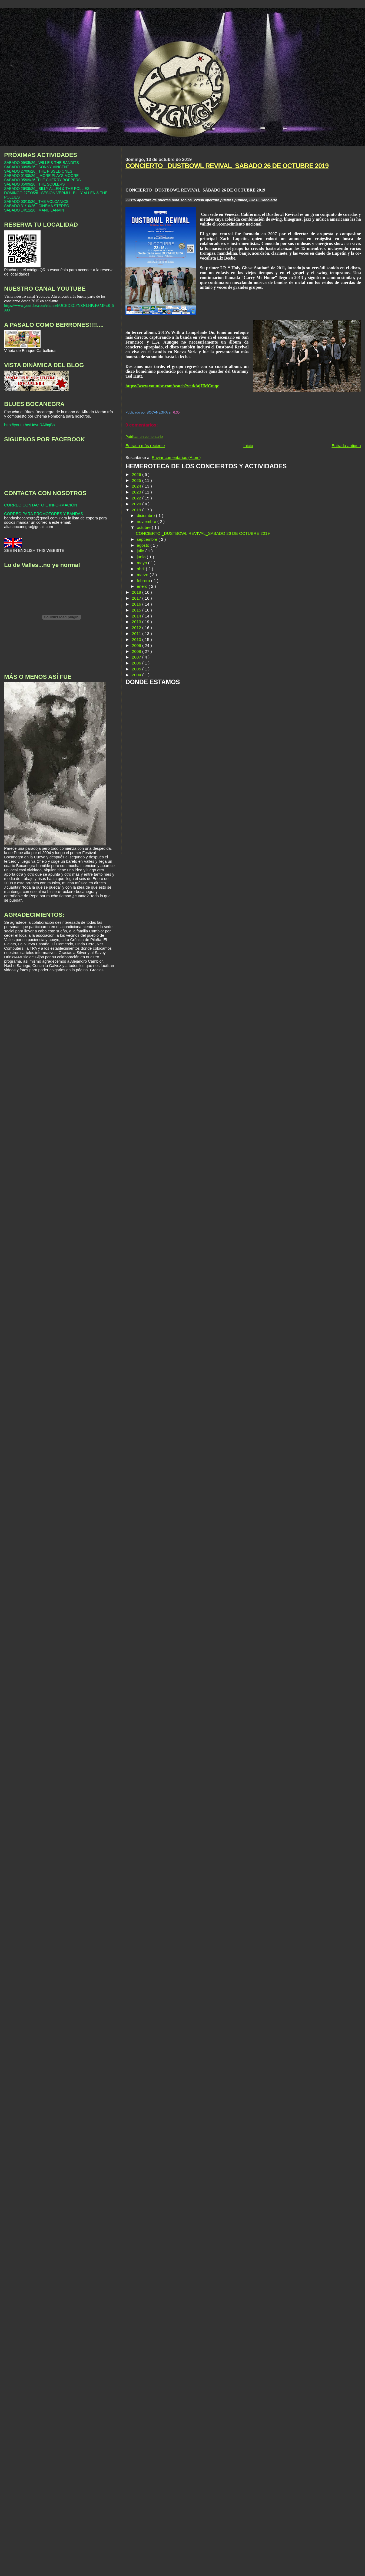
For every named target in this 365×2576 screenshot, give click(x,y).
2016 (137, 604)
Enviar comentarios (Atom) (176, 457)
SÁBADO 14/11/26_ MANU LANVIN (34, 210)
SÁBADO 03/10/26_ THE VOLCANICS (36, 201)
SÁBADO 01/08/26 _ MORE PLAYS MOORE (41, 175)
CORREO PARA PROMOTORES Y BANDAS (43, 514)
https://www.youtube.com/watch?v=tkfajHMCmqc (172, 386)
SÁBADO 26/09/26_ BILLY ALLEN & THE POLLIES (46, 188)
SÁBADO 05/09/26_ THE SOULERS (34, 184)
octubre (144, 527)
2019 (137, 510)
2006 (137, 663)
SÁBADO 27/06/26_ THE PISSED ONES (38, 171)
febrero (144, 580)
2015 (137, 610)
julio (141, 551)
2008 (137, 651)
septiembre (147, 539)
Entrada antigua (346, 445)
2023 (137, 492)
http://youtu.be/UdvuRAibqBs (29, 425)
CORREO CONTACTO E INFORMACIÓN (40, 505)
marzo (143, 574)
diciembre (146, 515)
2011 (137, 633)
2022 (137, 498)
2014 (137, 616)
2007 (137, 657)
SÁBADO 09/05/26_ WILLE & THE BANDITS (41, 162)
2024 (137, 486)
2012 (137, 627)
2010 (137, 639)
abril (141, 568)
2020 (137, 504)
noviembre (147, 521)
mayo (142, 562)
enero (142, 586)
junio (142, 557)
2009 (137, 645)
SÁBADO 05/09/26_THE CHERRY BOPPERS (42, 180)
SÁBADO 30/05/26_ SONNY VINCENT (36, 167)
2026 (137, 474)
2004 (137, 675)
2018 (137, 592)
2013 (137, 621)
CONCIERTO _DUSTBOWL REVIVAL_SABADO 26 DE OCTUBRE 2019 (226, 165)
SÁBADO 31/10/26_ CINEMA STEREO (36, 206)
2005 (137, 669)
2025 (137, 480)
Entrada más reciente (145, 445)
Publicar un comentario (144, 437)
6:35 (176, 412)
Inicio (248, 445)
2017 (137, 598)
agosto (143, 545)
